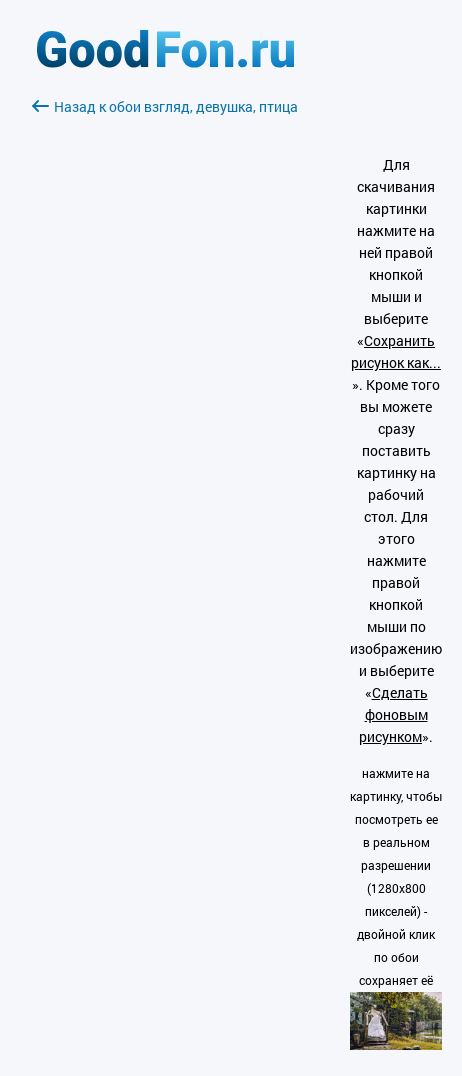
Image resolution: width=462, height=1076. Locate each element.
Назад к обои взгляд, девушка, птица (165, 106)
